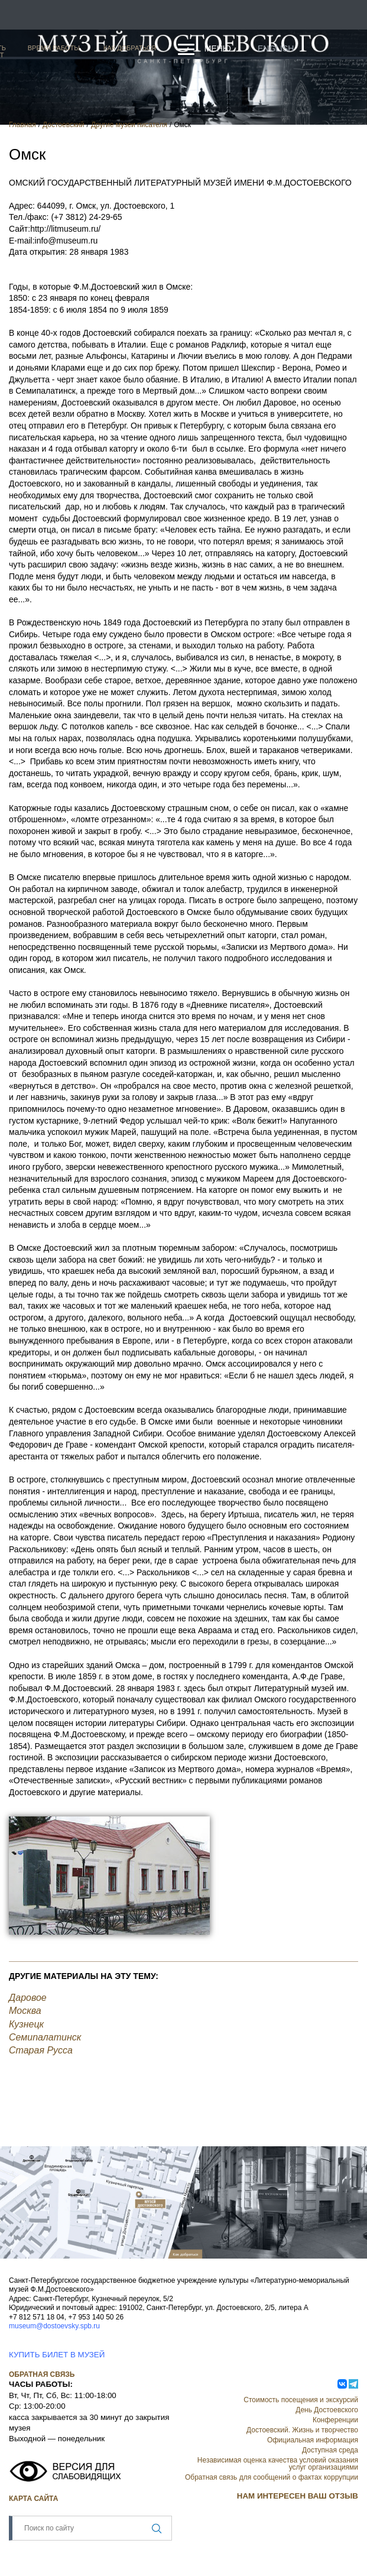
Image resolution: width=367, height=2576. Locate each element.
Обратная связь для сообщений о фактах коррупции (271, 2477)
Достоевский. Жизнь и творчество (302, 2430)
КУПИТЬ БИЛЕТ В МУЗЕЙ (57, 2354)
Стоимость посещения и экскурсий (300, 2399)
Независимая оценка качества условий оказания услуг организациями (277, 2464)
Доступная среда (330, 2450)
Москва (25, 2011)
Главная (22, 125)
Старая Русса (41, 2050)
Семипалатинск (45, 2037)
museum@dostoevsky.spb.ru (54, 2326)
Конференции (335, 2419)
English (276, 48)
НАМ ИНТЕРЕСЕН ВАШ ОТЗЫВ (297, 2496)
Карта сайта (33, 2498)
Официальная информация (312, 2440)
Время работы (54, 47)
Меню (217, 48)
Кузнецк (26, 2024)
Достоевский (64, 125)
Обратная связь (41, 2374)
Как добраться (129, 47)
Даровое (28, 1998)
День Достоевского (326, 2409)
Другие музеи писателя (129, 125)
